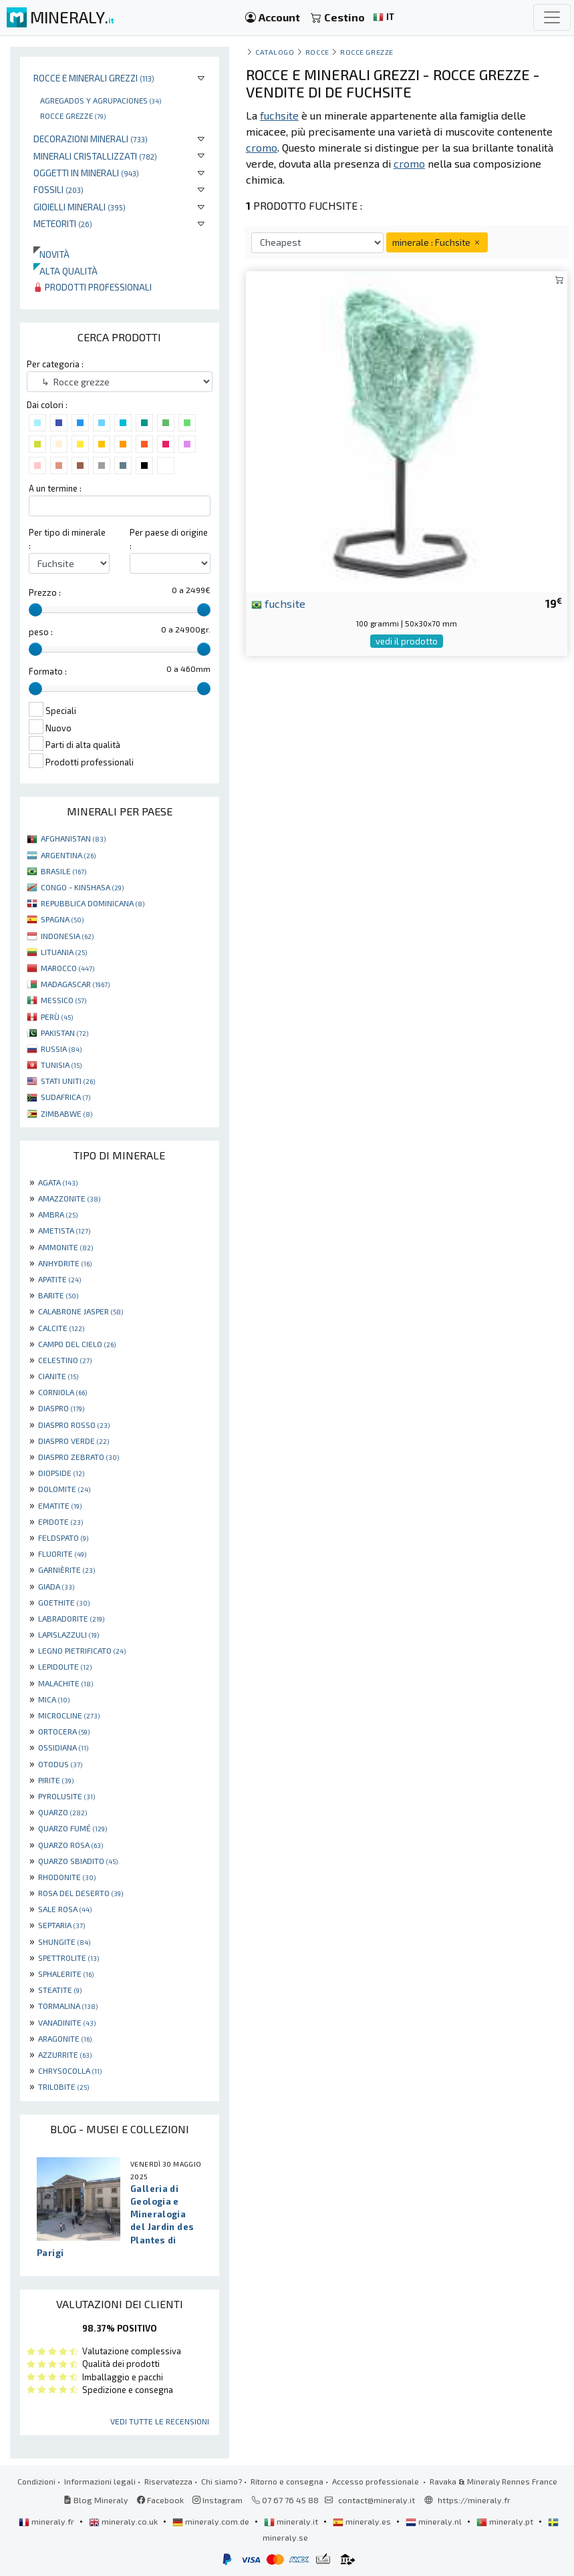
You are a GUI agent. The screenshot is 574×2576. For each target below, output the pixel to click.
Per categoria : (55, 364)
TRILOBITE (63, 2086)
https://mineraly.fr (474, 2500)
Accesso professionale (376, 2481)
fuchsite (278, 603)
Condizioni (36, 2481)
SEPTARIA (61, 1924)
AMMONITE (65, 1247)
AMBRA (58, 1214)
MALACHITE (65, 1683)
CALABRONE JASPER (80, 1311)
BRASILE (63, 871)
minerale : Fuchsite (437, 242)
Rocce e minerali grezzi (93, 77)
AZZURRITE (65, 2054)
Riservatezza (168, 2481)
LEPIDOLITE (65, 1666)
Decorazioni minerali (90, 138)
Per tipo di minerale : (67, 538)
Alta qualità (65, 271)
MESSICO (63, 999)
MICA (53, 1699)
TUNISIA (61, 1064)
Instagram (217, 2500)
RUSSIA (61, 1048)
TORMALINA (68, 2005)
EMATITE (60, 1505)
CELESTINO (65, 1359)
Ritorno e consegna (287, 2481)
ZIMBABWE (66, 1113)
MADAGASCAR (75, 983)
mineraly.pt (505, 2521)
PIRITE (56, 1780)
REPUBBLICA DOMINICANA (92, 903)
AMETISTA (64, 1230)
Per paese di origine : (169, 538)
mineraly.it (292, 2521)
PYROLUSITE (66, 1796)
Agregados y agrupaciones (100, 100)
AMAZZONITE (69, 1198)
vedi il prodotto (407, 641)
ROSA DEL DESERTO (80, 1892)
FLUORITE (62, 1553)
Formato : (48, 671)
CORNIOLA (62, 1392)
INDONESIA (67, 935)
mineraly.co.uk (124, 2521)
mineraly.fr (47, 2521)
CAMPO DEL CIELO (77, 1343)
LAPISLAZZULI (68, 1634)
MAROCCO (67, 967)
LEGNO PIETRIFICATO (82, 1650)
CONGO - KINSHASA (82, 887)
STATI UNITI (68, 1080)
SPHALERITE (66, 1973)
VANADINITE (67, 2022)
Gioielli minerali (79, 206)
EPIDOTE (60, 1521)
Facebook (160, 2500)
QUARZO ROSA (70, 1844)
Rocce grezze (73, 115)
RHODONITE (67, 1876)
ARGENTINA (68, 855)
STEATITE (60, 1989)
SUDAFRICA (65, 1096)
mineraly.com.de (211, 2521)
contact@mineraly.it (376, 2500)
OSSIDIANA (63, 1747)
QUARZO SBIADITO (78, 1860)
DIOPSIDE (61, 1472)
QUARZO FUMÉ (72, 1828)
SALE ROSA (65, 1908)
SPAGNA (62, 919)
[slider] (35, 609)
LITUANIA (64, 951)
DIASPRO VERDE (73, 1440)
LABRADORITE (71, 1618)
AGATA (58, 1182)
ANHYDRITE (65, 1263)
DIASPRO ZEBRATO (78, 1456)
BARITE (58, 1295)
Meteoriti (62, 223)
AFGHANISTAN (73, 838)
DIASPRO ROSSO (74, 1424)
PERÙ (57, 1016)
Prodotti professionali (92, 287)
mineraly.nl (435, 2521)
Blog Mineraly (95, 2500)
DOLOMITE (64, 1488)
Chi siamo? (221, 2481)
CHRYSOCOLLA (70, 2070)
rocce (317, 51)
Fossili (58, 189)
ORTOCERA (64, 1731)
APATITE (59, 1279)
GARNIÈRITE (66, 1569)
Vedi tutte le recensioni (159, 2421)
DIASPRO (61, 1408)
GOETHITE (64, 1602)
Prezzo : (45, 592)
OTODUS (60, 1764)
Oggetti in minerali (86, 172)
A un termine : (55, 488)
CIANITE (58, 1376)
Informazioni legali (100, 2481)
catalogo (274, 51)
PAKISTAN (64, 1032)
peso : (41, 631)
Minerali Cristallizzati (95, 156)
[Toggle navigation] (552, 17)
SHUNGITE (64, 1941)
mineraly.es (363, 2521)
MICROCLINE (69, 1715)
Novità (51, 254)
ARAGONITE (65, 2038)
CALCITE (61, 1327)
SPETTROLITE (68, 1957)
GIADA (56, 1586)
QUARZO (62, 1812)
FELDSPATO (63, 1537)
